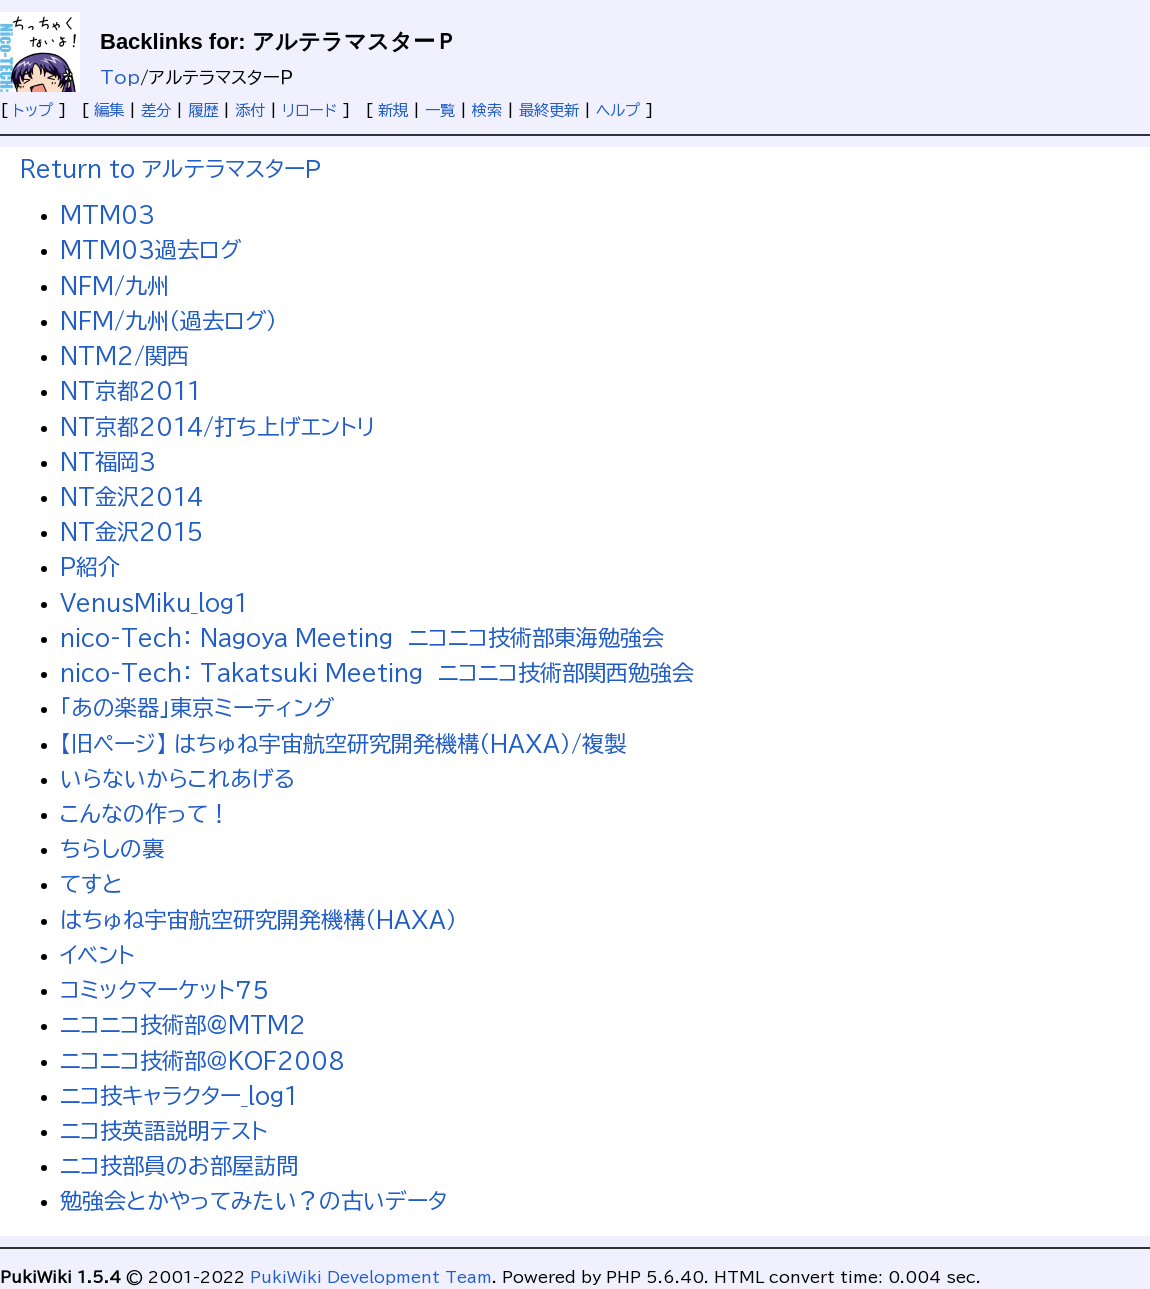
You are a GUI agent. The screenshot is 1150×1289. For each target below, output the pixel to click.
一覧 (440, 110)
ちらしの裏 (112, 849)
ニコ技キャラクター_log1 (179, 1096)
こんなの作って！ (145, 814)
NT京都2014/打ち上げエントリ (217, 427)
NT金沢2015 (131, 532)
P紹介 (90, 567)
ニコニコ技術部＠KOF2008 (202, 1061)
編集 (109, 110)
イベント (97, 955)
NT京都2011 (130, 391)
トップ (33, 110)
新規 (393, 110)
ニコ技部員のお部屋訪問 (179, 1166)
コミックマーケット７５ (164, 990)
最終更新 (549, 110)
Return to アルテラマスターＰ (170, 169)
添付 (250, 110)
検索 (487, 110)
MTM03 (107, 215)
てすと (91, 884)
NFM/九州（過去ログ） (168, 321)
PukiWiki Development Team (371, 1277)
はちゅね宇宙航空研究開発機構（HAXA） (258, 920)
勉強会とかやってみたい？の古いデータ (253, 1201)
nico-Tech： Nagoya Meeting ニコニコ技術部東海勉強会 (362, 638)
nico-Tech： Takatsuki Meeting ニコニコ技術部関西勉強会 (377, 673)
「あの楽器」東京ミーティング (197, 708)
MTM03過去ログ (150, 250)
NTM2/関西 (124, 356)
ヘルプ (618, 110)
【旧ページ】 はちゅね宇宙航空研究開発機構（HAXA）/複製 (343, 744)
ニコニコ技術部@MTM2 (183, 1025)
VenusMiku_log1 (154, 603)
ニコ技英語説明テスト (164, 1131)
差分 (156, 110)
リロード (309, 110)
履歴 (203, 110)
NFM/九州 (114, 286)
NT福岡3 (108, 462)
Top (120, 77)
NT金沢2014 (131, 497)
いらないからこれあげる (177, 779)
